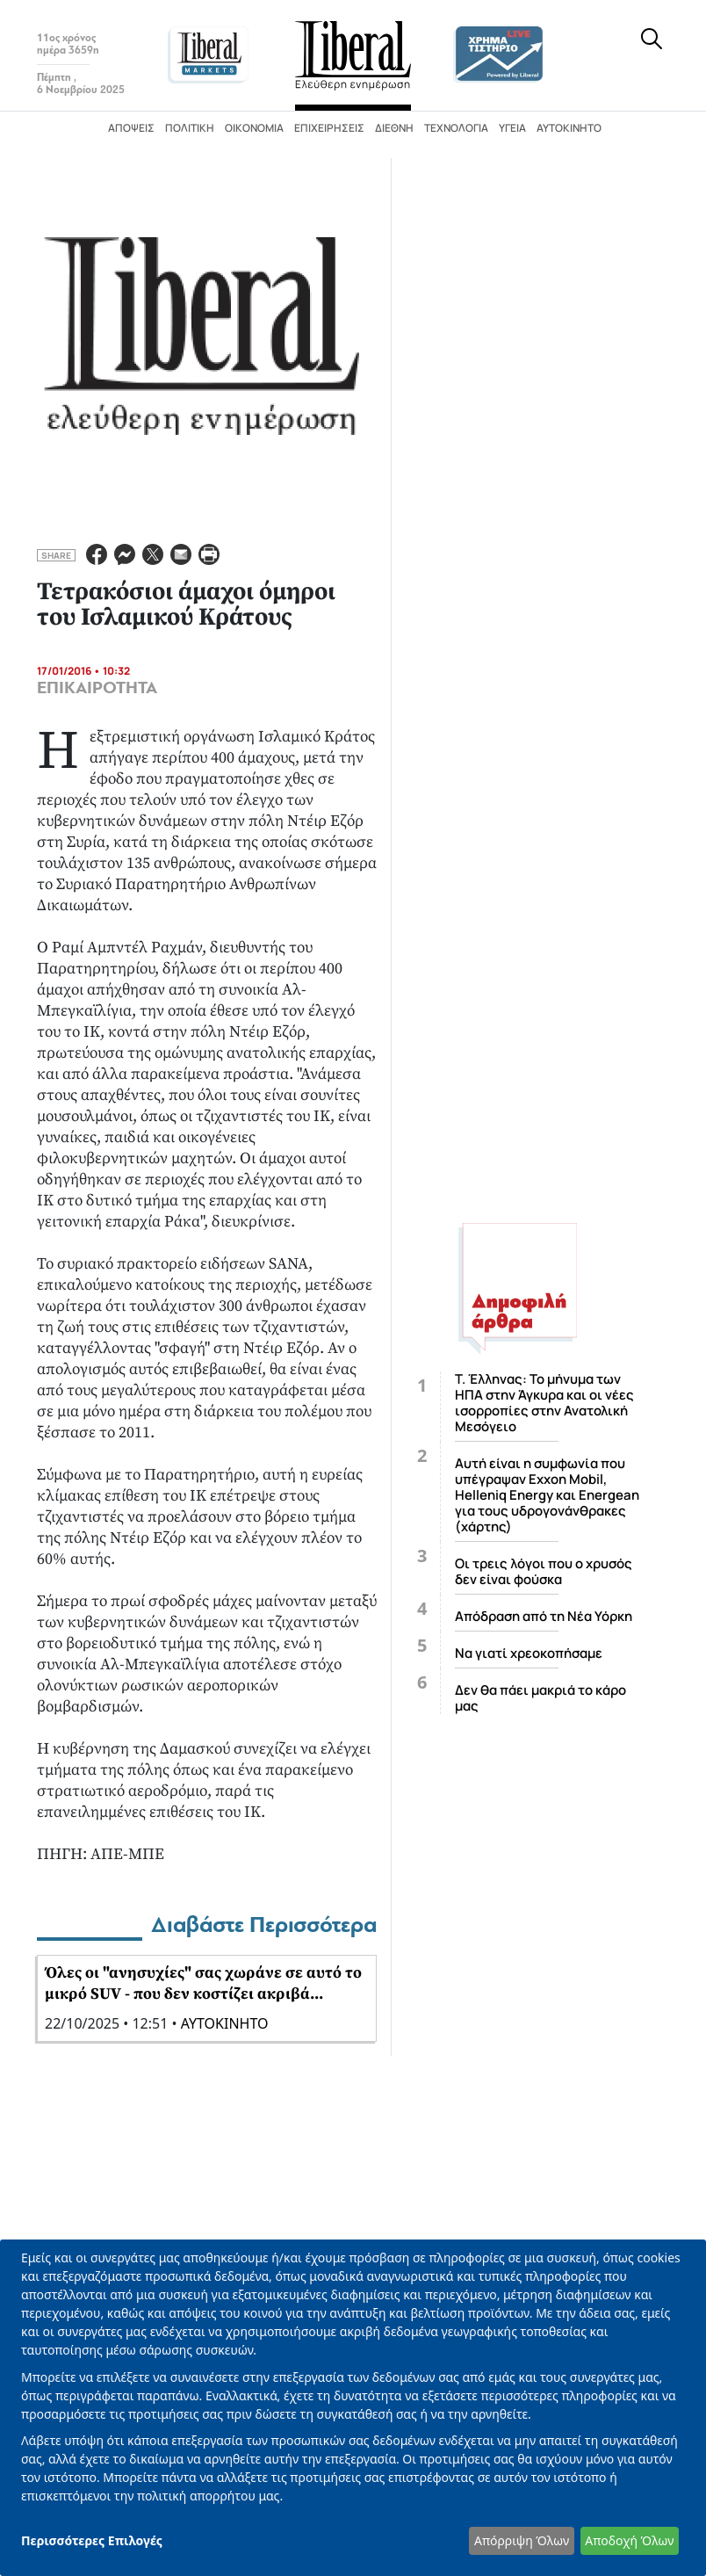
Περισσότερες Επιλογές (91, 2540)
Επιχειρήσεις (329, 127)
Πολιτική (189, 127)
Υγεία (512, 127)
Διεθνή (394, 127)
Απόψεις (131, 127)
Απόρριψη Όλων (521, 2540)
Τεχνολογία (456, 127)
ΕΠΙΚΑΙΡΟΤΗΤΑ (97, 688)
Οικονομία (254, 127)
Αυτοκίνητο (569, 127)
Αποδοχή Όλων (629, 2540)
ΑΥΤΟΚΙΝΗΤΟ (225, 2023)
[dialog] (353, 2408)
